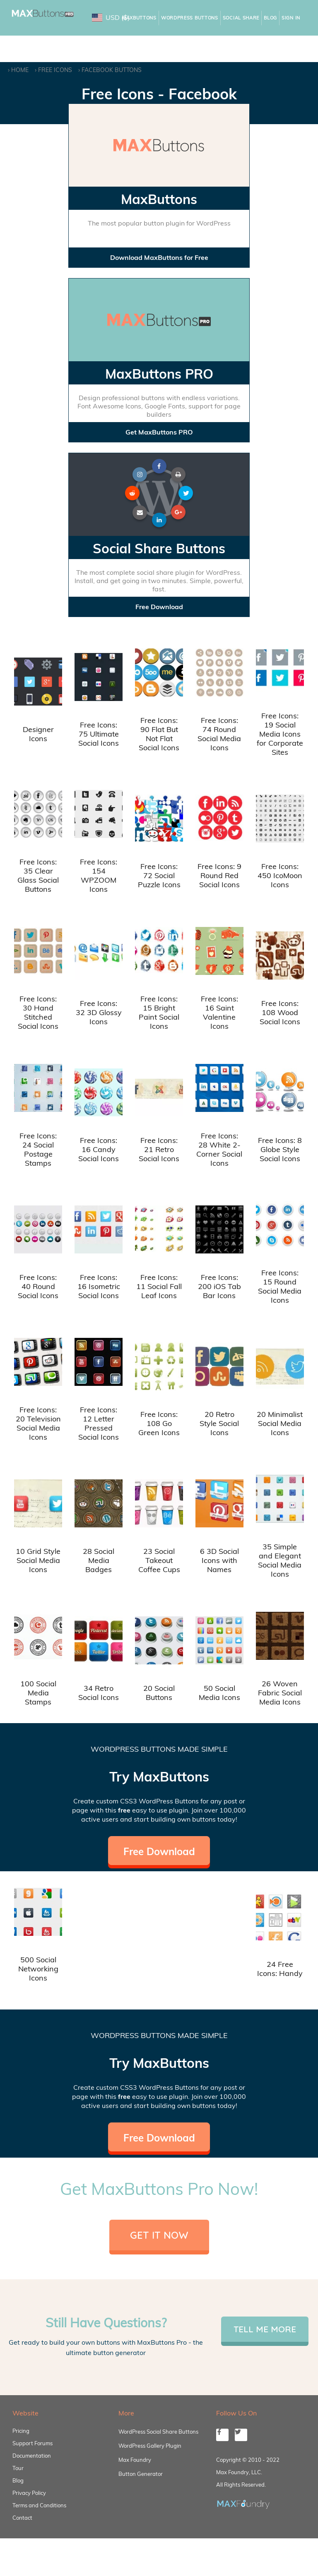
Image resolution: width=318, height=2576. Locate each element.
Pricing (20, 2430)
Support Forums (32, 2443)
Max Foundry (134, 2459)
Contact (22, 2517)
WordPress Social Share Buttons (158, 2431)
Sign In (291, 18)
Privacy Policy (29, 2493)
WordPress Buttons (189, 18)
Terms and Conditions (39, 2505)
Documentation (31, 2455)
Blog (270, 18)
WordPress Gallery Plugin (149, 2445)
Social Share (241, 18)
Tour (18, 2468)
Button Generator (140, 2473)
